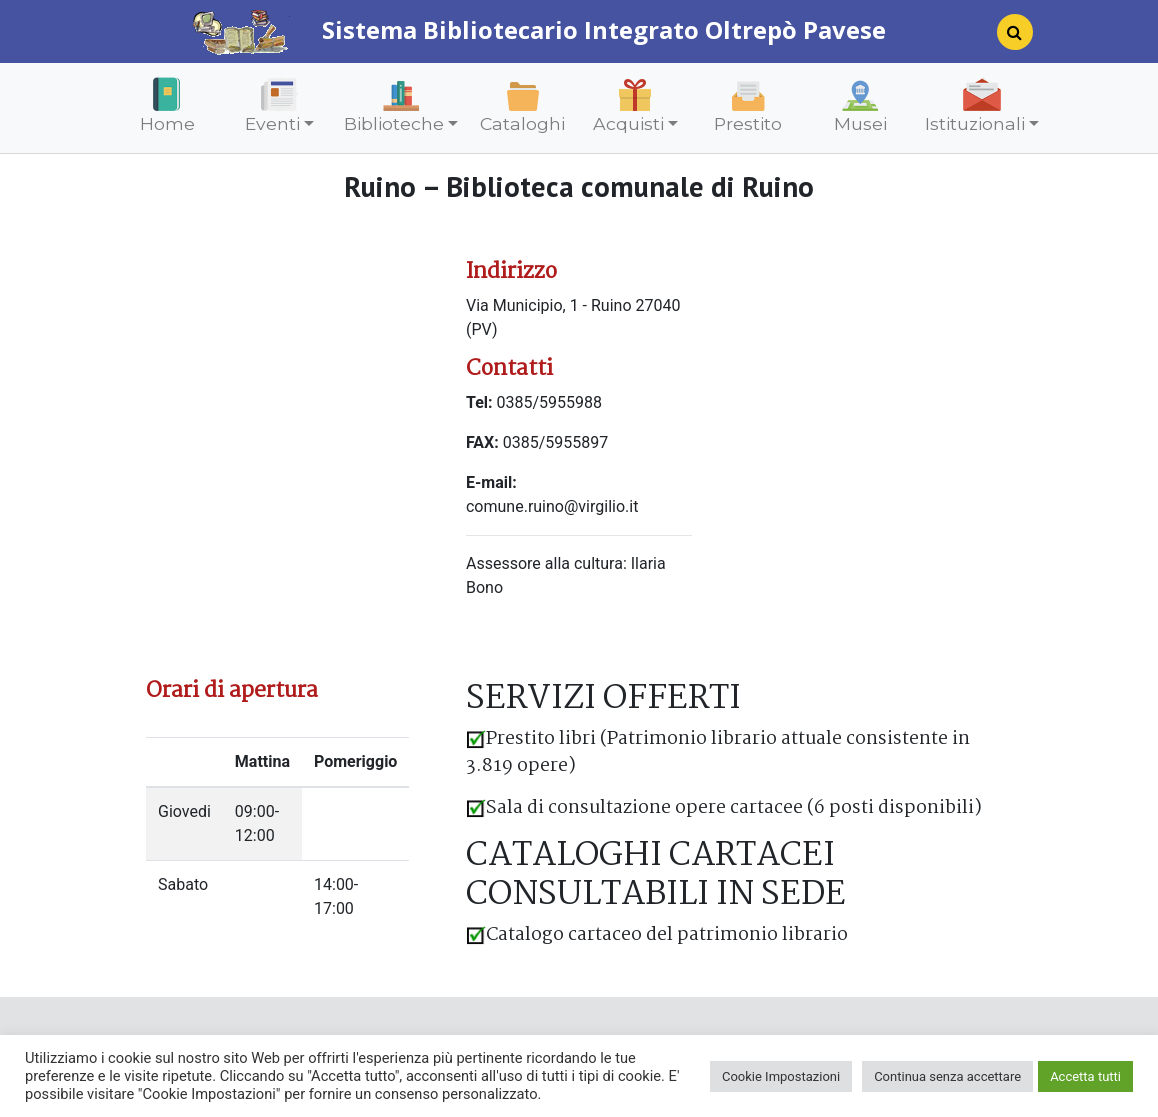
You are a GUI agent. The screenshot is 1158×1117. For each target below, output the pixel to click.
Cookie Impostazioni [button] (781, 1076)
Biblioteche (394, 123)
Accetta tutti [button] (1085, 1076)
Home (167, 123)
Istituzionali (975, 123)
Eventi (272, 123)
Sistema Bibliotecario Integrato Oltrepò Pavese (539, 29)
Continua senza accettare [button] (947, 1076)
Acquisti (628, 123)
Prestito (748, 123)
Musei (860, 123)
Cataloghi (522, 123)
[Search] (1007, 38)
